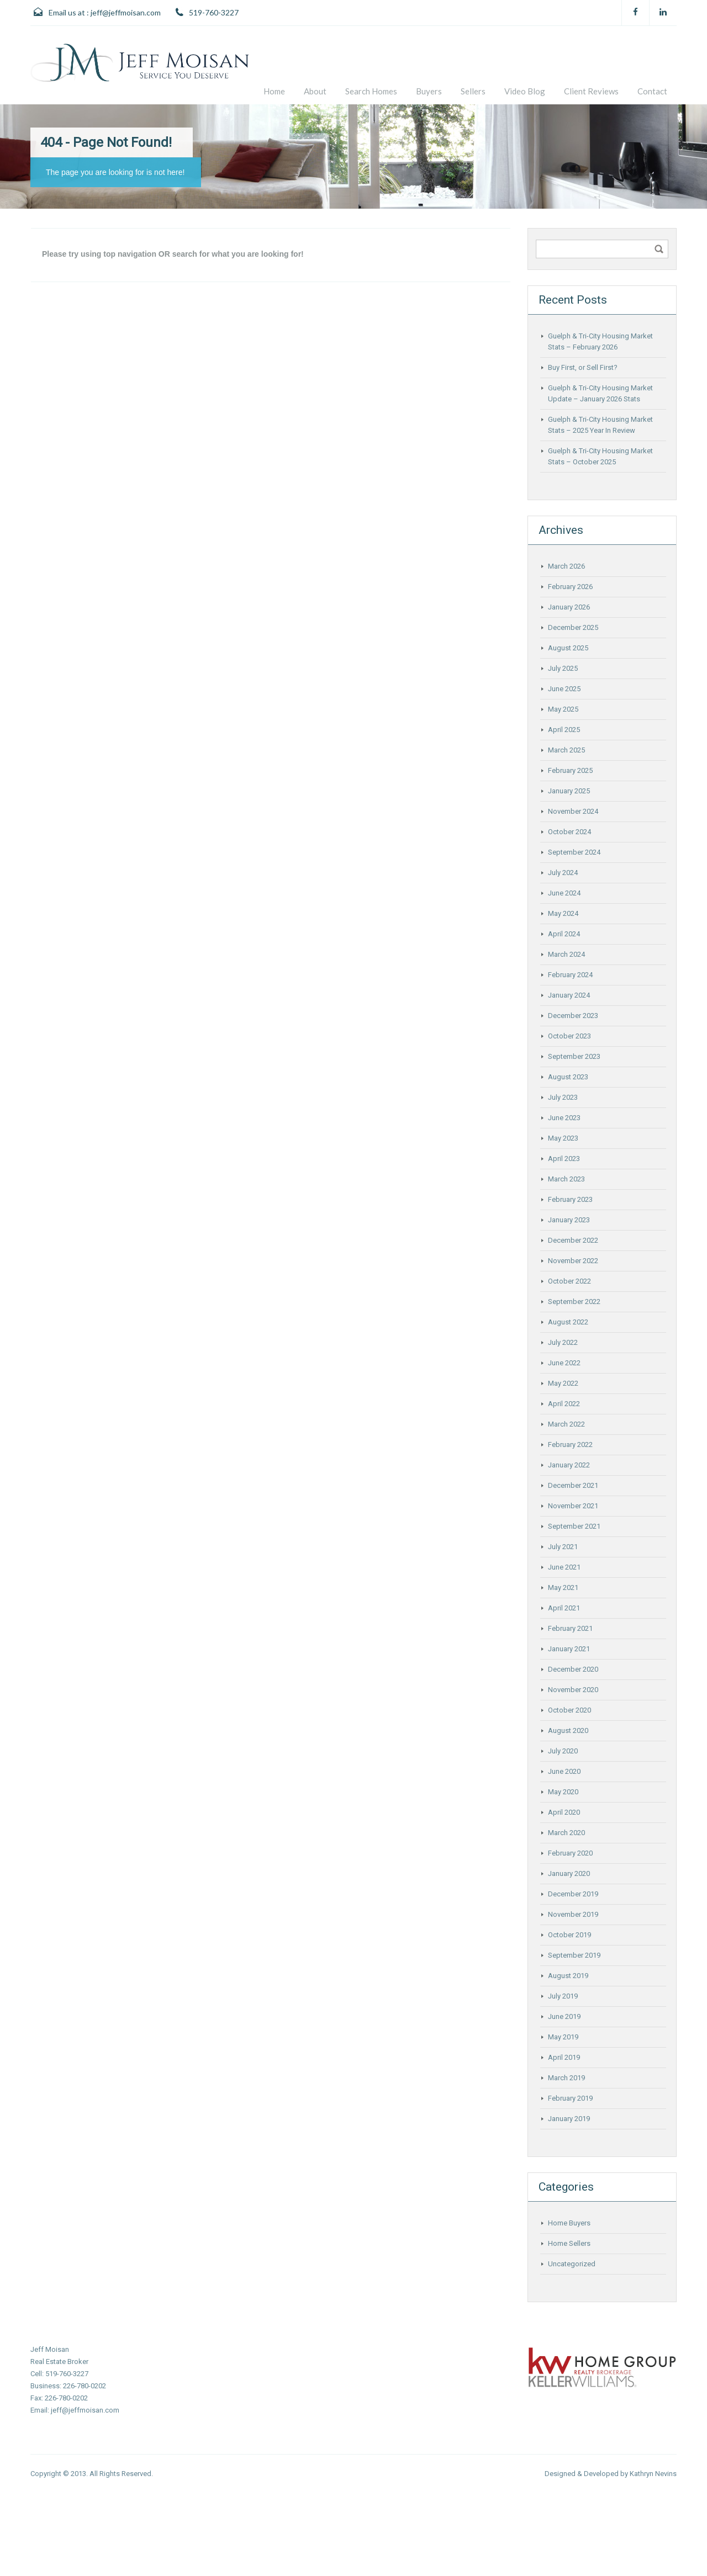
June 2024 (564, 893)
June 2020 (564, 1771)
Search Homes (371, 91)
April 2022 (564, 1404)
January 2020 (569, 1873)
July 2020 (563, 1751)
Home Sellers (569, 2243)
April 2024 (564, 934)
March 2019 (566, 2078)
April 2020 (564, 1812)
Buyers (429, 91)
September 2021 (574, 1526)
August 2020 (568, 1730)
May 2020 (563, 1792)
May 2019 (563, 2037)
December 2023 (573, 1015)
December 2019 (573, 1894)
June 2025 (564, 689)
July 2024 (563, 872)
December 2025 (573, 627)
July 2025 (563, 668)
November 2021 (573, 1506)
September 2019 (574, 1955)
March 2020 (566, 1832)
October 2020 (569, 1710)
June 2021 (564, 1567)
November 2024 (573, 811)
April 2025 (564, 729)
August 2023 (568, 1077)
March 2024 (566, 954)
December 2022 (573, 1240)
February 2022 (570, 1444)
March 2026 (566, 566)
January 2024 (569, 995)
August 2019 (568, 1975)
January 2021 (569, 1649)
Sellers (473, 91)
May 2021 (563, 1587)
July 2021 (563, 1547)
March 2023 (566, 1179)
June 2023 (564, 1118)
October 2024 (569, 832)
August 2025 (568, 648)
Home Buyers (569, 2223)
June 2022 (564, 1363)
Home (274, 91)
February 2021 (570, 1628)
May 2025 (563, 709)
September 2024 (574, 852)
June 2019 (564, 2016)
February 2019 (570, 2098)
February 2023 (570, 1199)
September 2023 (574, 1056)
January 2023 (569, 1220)
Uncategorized (571, 2264)
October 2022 (569, 1281)
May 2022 (563, 1383)
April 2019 (564, 2057)
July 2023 (563, 1097)
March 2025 (566, 750)
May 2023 (563, 1138)
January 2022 (569, 1465)
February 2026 (570, 586)
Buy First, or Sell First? (583, 367)
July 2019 (563, 1996)
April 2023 (564, 1158)
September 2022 (574, 1301)
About (315, 91)
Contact (652, 91)
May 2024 (563, 913)
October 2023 (569, 1036)
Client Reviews (591, 91)
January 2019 (569, 2118)
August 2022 (568, 1322)
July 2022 (563, 1342)
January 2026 (569, 607)
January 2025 (569, 791)
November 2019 (573, 1914)
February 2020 (570, 1853)
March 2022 (566, 1424)
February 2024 (570, 975)
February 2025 (570, 770)
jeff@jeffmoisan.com (126, 12)
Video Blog (524, 91)
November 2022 (573, 1261)
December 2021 (573, 1485)
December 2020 (573, 1669)
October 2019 (569, 1935)
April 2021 (564, 1608)
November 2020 (573, 1689)
